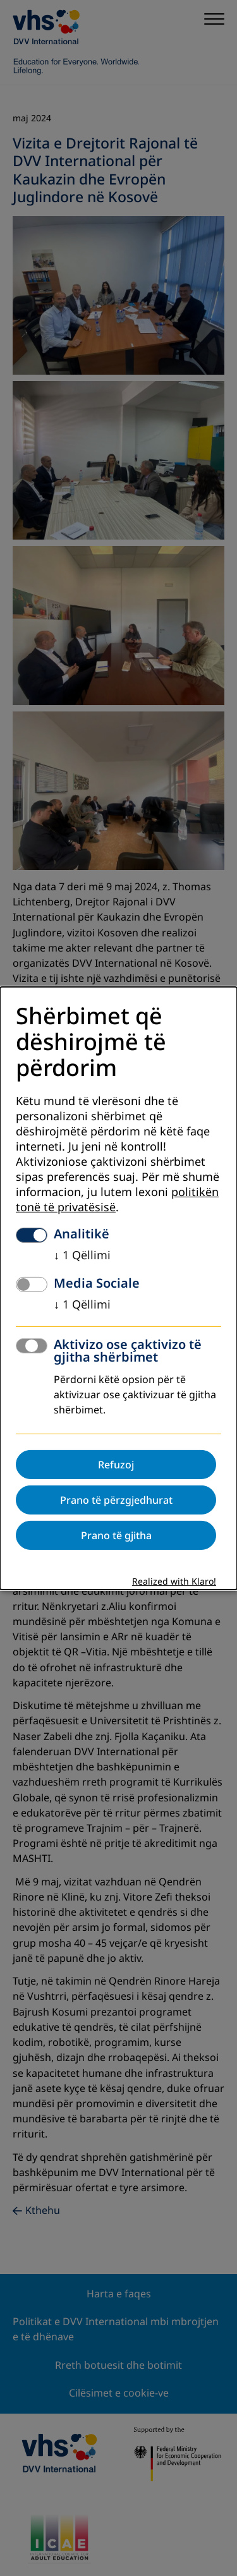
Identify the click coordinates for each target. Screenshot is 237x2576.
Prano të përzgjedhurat (116, 1500)
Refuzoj (116, 1465)
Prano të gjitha (116, 1535)
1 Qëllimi (82, 1255)
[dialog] (118, 1287)
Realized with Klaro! (174, 1581)
